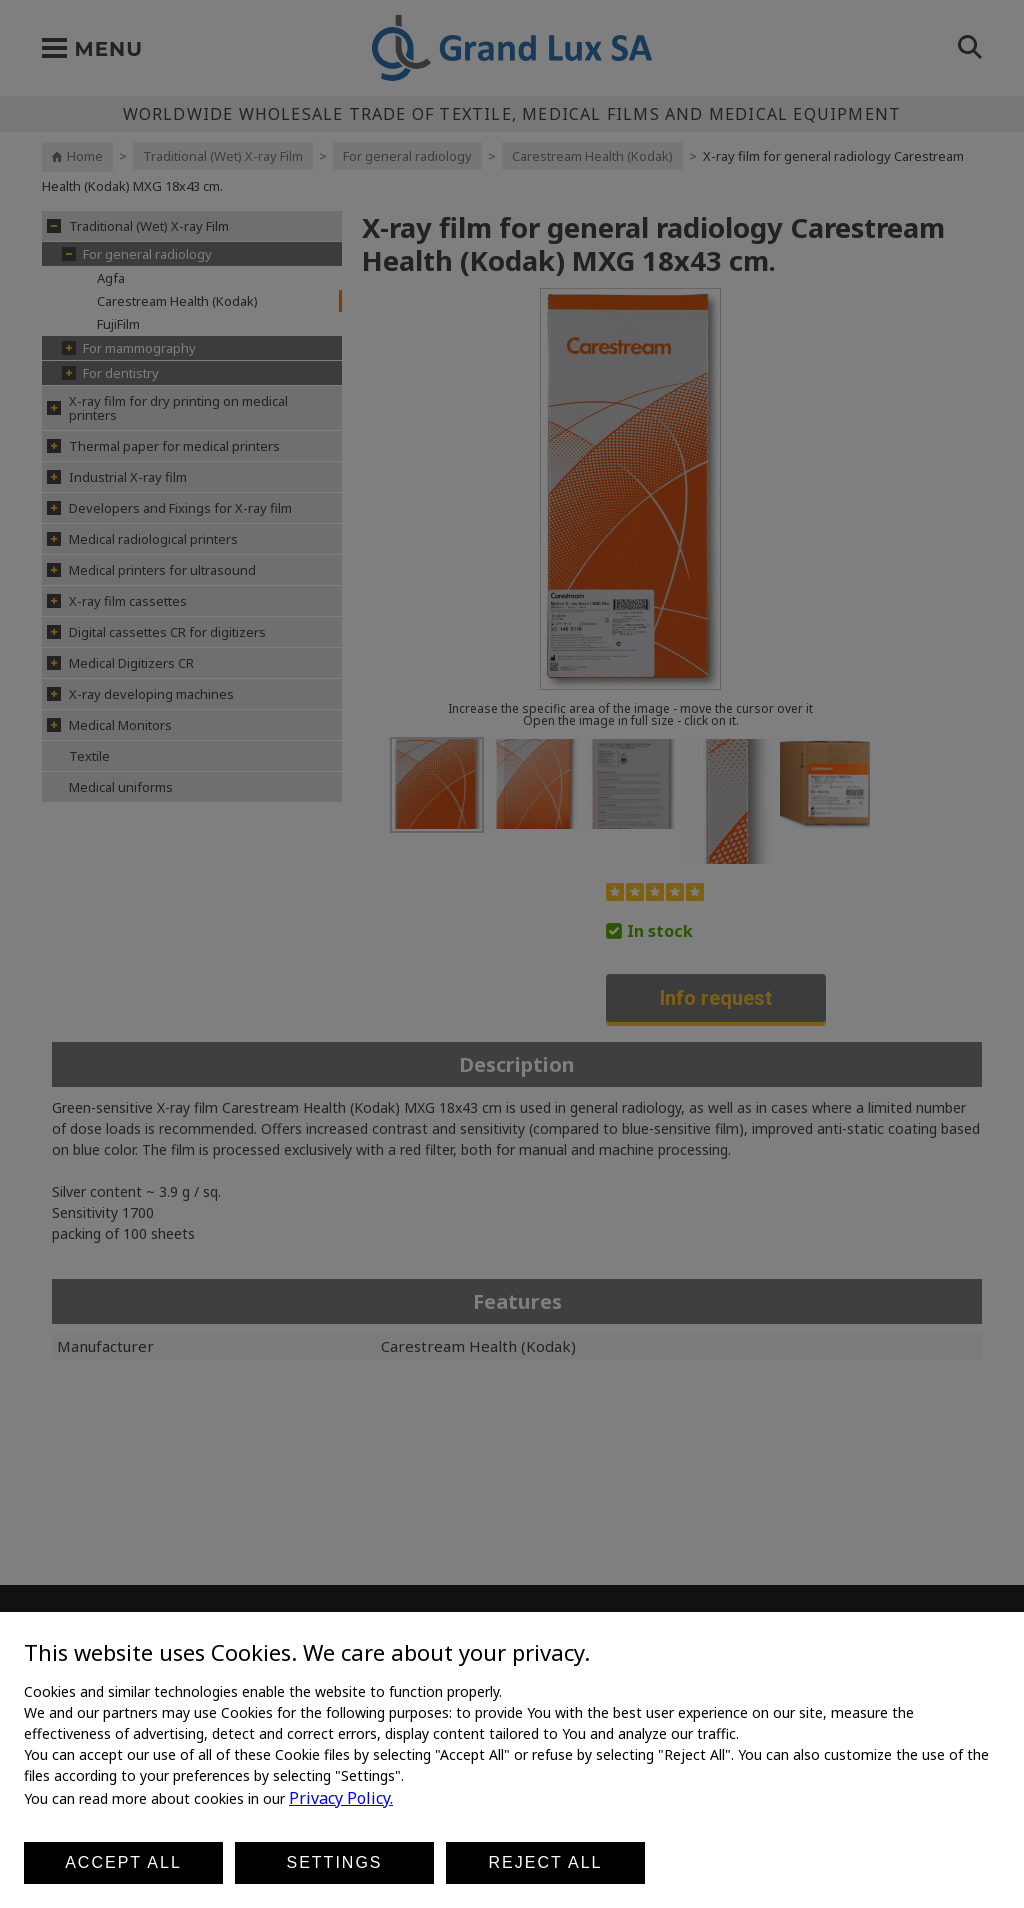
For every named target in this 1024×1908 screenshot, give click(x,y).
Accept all (123, 1862)
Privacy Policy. (341, 1798)
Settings (334, 1862)
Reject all (546, 1862)
